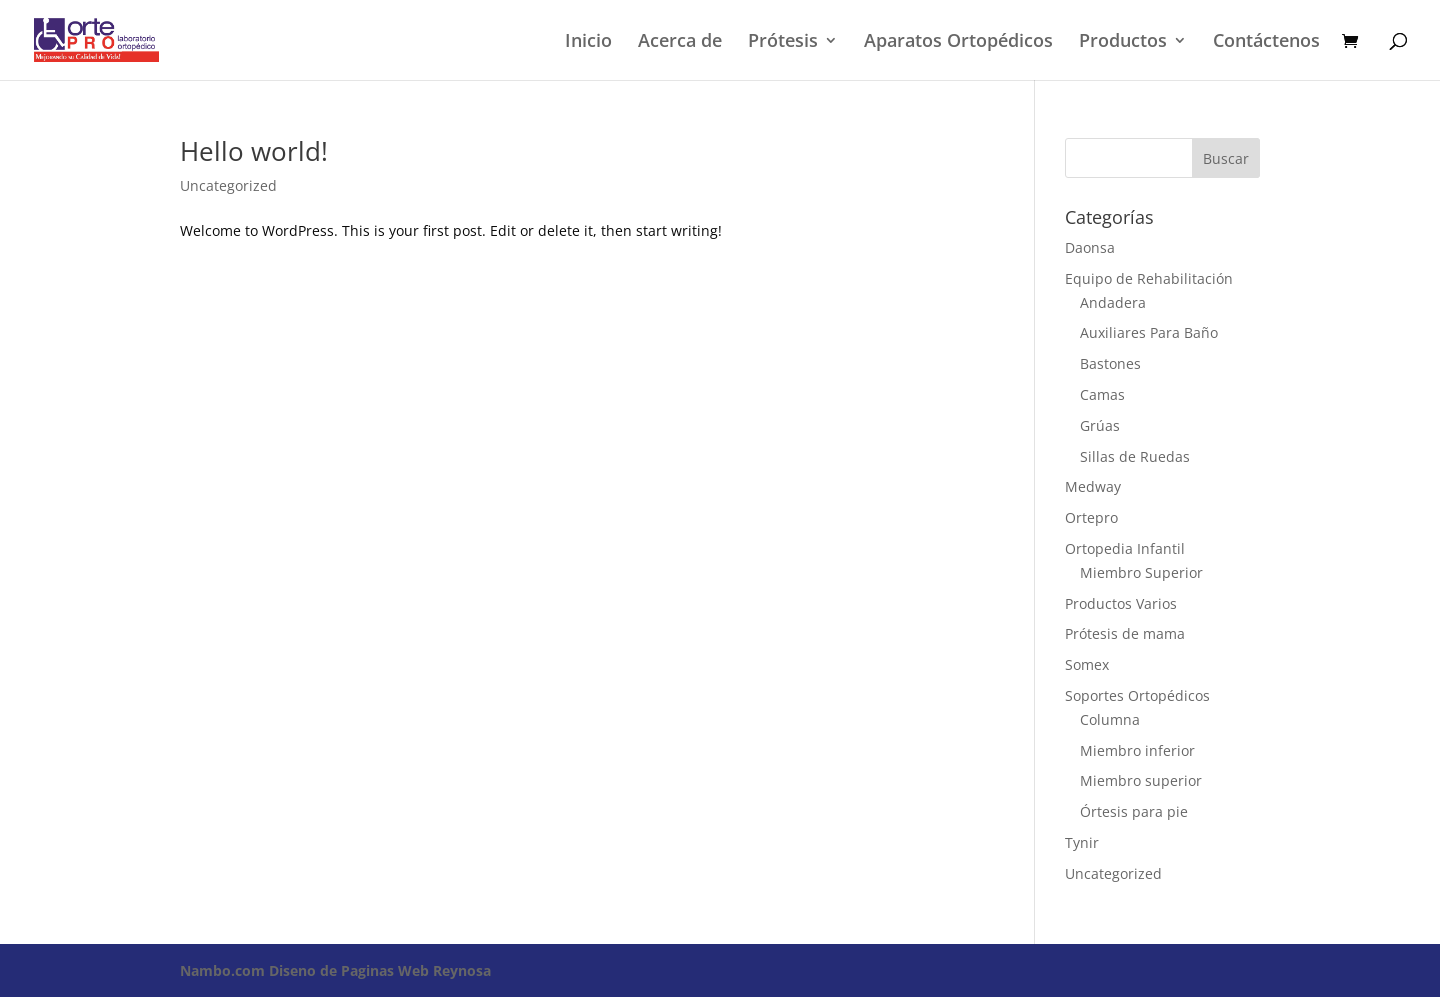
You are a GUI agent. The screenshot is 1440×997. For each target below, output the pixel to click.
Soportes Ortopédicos (1137, 695)
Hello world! (254, 151)
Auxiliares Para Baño (1149, 332)
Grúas (1100, 425)
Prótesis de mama (1125, 633)
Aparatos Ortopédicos (958, 42)
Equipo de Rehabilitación (1149, 278)
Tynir (1082, 842)
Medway (1093, 486)
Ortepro (1091, 517)
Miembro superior (1141, 780)
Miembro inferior (1137, 750)
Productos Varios (1121, 603)
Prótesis (783, 42)
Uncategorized (228, 185)
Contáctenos (1266, 42)
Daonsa (1090, 247)
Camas (1102, 394)
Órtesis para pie (1134, 811)
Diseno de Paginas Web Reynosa (335, 970)
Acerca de (680, 42)
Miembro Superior (1141, 572)
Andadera (1113, 302)
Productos (1123, 42)
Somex (1087, 664)
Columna (1110, 719)
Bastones (1110, 363)
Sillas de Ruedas (1135, 456)
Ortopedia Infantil (1125, 548)
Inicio (588, 42)
